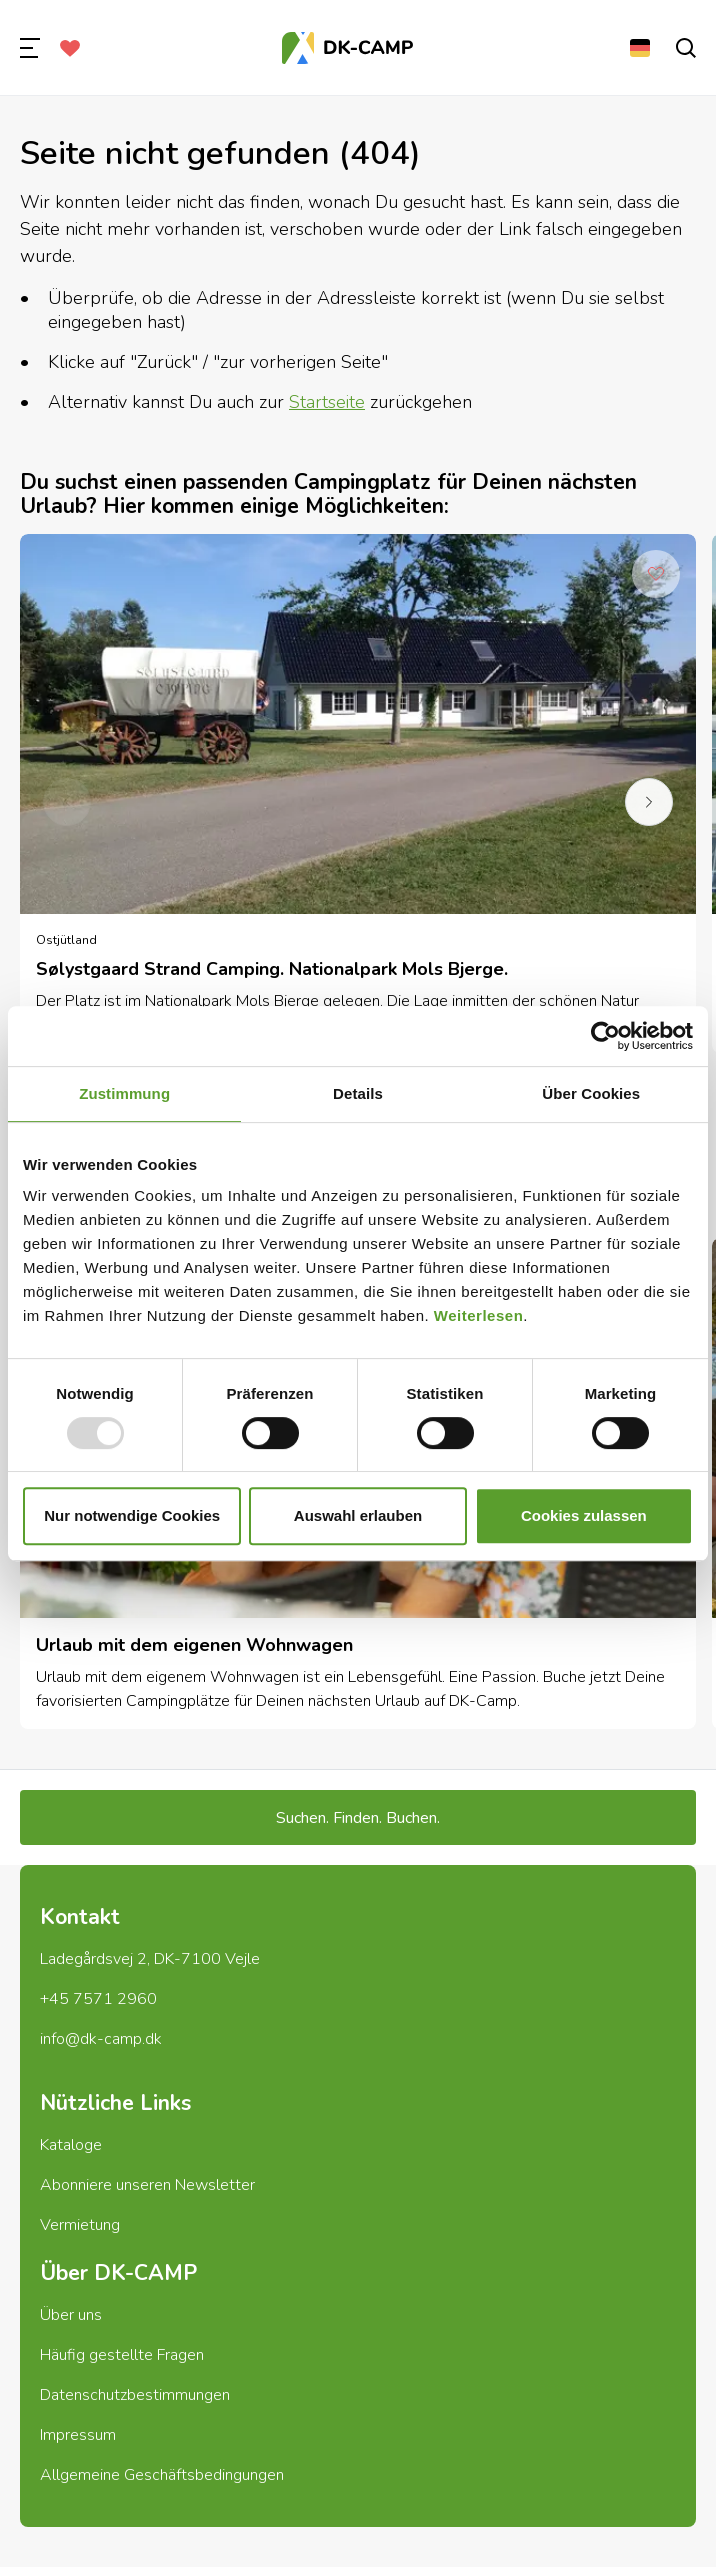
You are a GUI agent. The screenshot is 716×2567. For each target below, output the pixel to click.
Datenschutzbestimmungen (135, 2395)
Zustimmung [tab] (124, 1093)
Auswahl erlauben (358, 1515)
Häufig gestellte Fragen (122, 2355)
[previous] (67, 802)
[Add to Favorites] (656, 574)
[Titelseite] (348, 48)
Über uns (71, 2315)
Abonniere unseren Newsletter (147, 2185)
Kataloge (71, 2145)
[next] (649, 802)
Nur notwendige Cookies (132, 1515)
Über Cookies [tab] (591, 1093)
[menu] (30, 48)
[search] (686, 48)
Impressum (78, 2435)
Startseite (327, 402)
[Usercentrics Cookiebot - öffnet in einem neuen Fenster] (605, 1036)
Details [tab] (358, 1093)
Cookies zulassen (584, 1515)
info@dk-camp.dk (101, 2039)
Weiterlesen (478, 1315)
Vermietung (80, 2225)
